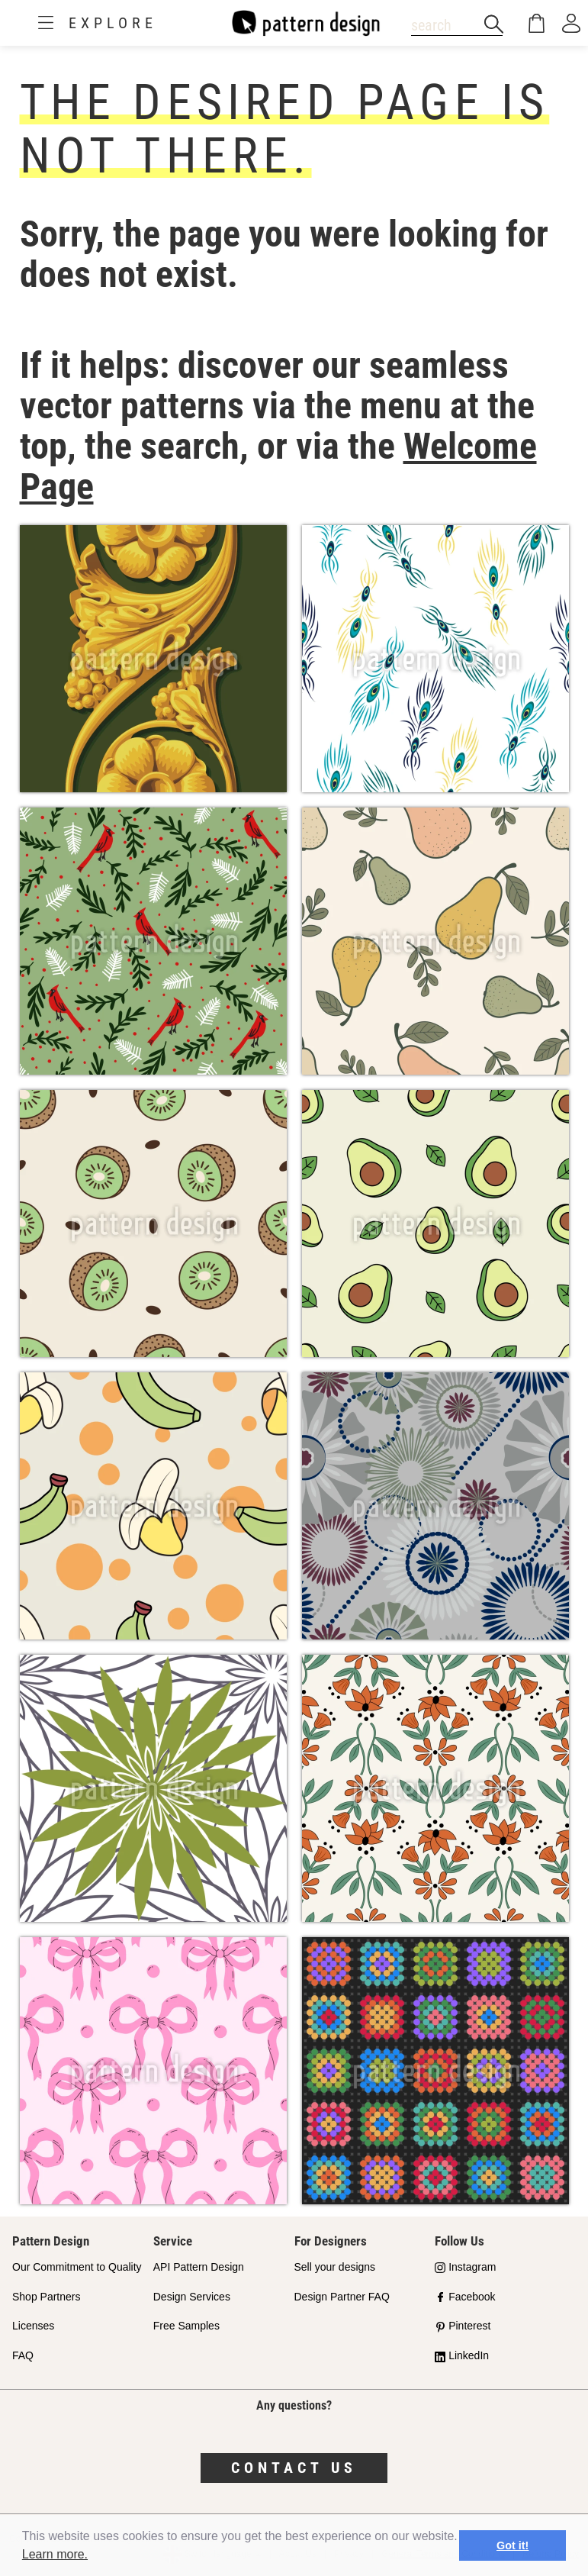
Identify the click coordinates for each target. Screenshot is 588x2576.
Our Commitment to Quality (77, 2267)
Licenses (33, 2326)
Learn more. (55, 2554)
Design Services (191, 2297)
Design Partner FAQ (342, 2297)
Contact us (294, 2467)
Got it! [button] (512, 2545)
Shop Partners (46, 2297)
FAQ (23, 2355)
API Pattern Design (198, 2267)
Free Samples (186, 2326)
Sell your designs (335, 2267)
